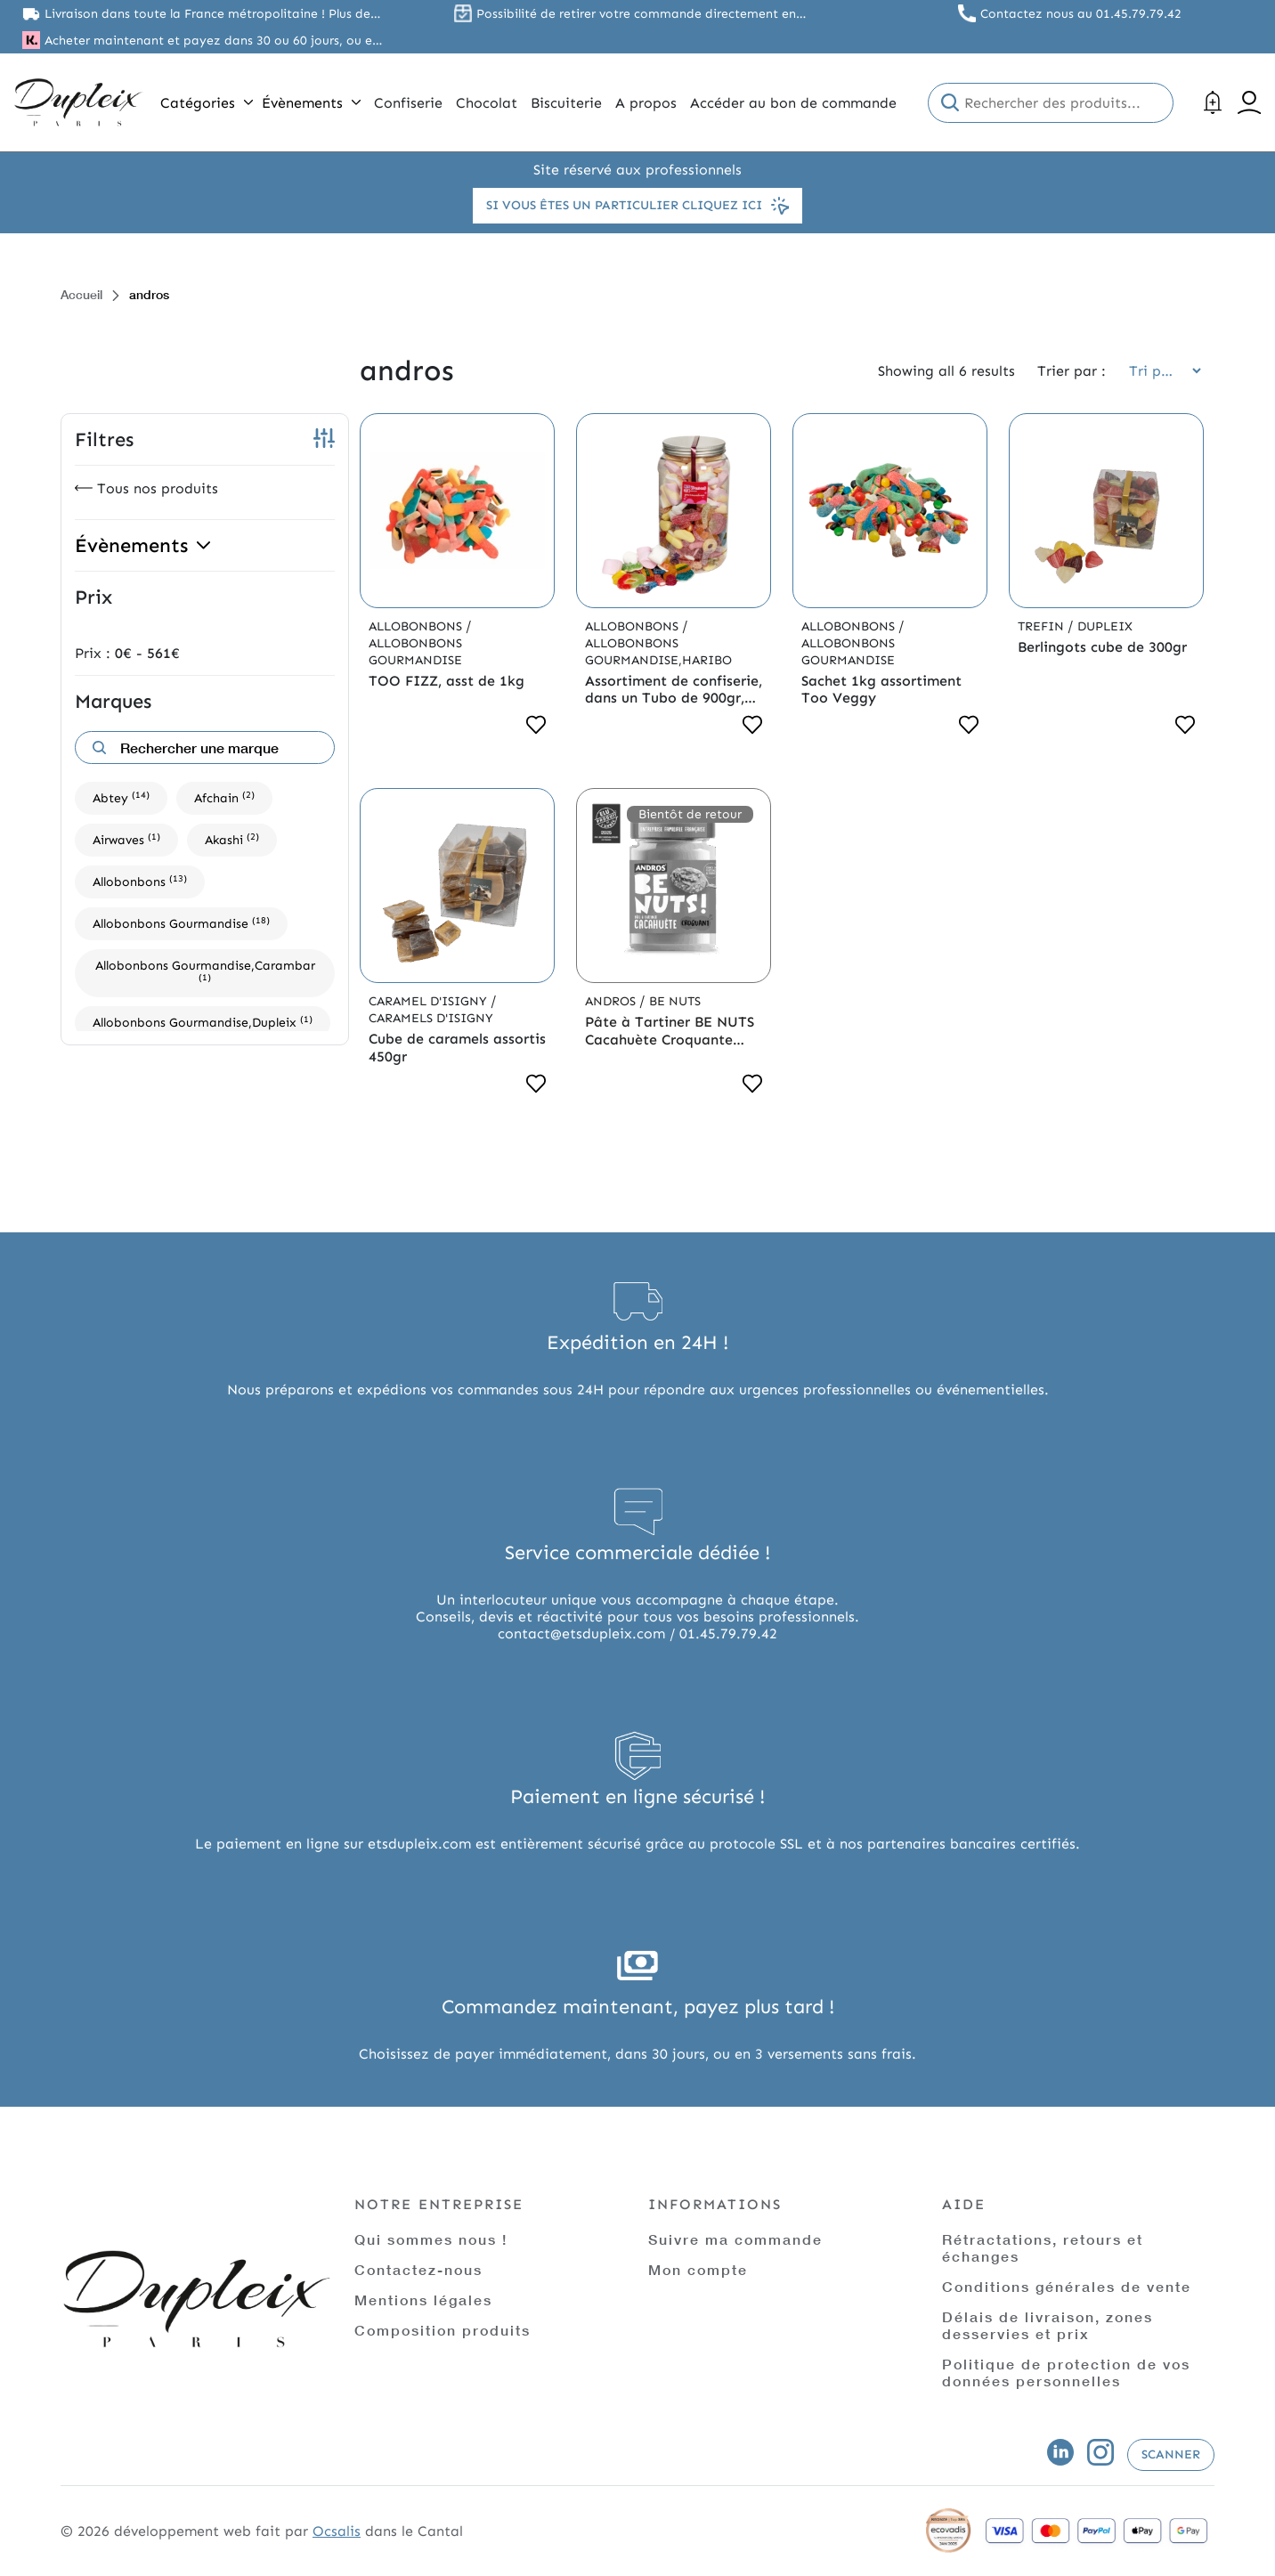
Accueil (81, 294)
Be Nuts (675, 1001)
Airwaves (126, 839)
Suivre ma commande (735, 2239)
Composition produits (442, 2329)
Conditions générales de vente (1066, 2286)
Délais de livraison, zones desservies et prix (1047, 2325)
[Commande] (1159, 371)
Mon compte (698, 2269)
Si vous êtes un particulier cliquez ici (637, 206)
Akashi (232, 839)
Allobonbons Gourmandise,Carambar (205, 970)
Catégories (206, 102)
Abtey (121, 797)
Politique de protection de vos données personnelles (1066, 2372)
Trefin (1043, 626)
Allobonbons (140, 881)
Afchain (224, 797)
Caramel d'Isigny (430, 1001)
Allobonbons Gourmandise (181, 922)
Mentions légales (423, 2299)
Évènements (311, 102)
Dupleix (1105, 626)
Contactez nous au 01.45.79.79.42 (1081, 13)
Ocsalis (337, 2531)
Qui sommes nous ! (431, 2239)
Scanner (1170, 2454)
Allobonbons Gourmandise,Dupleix (203, 1021)
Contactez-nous (418, 2269)
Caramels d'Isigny (431, 1018)
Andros (612, 1001)
